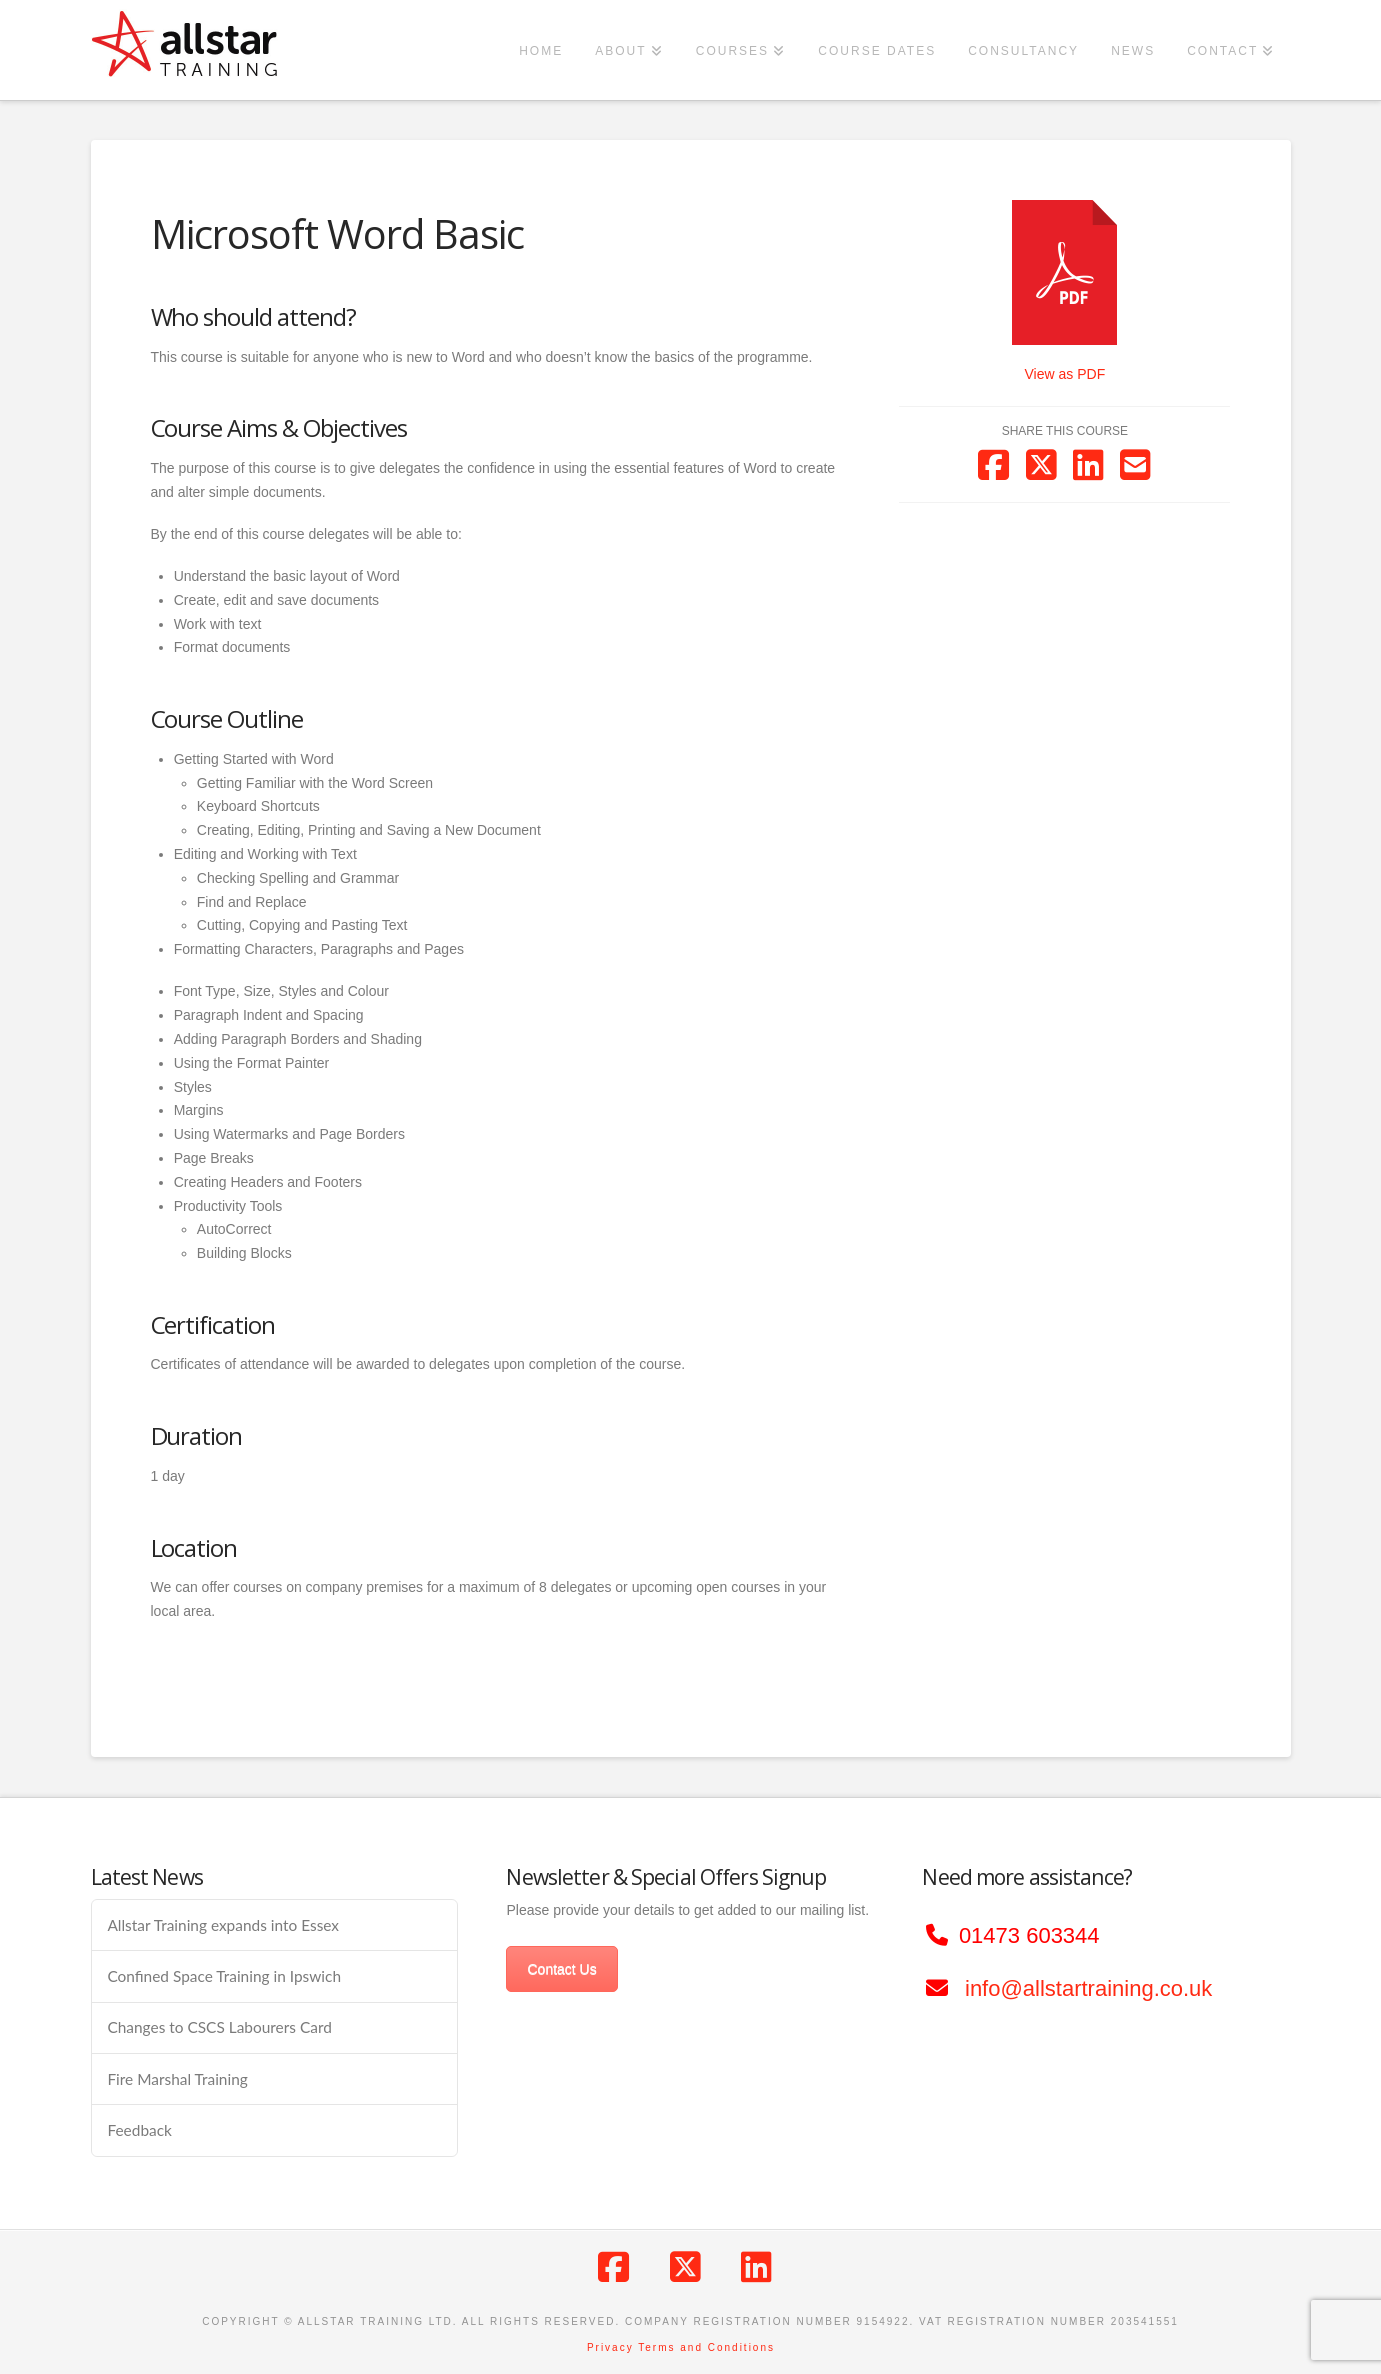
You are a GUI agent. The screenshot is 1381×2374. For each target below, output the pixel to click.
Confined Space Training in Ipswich (224, 1976)
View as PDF (1065, 374)
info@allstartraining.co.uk (1088, 1988)
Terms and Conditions (706, 2347)
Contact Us (561, 1969)
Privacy (610, 2347)
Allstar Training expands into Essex (223, 1925)
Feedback (139, 2130)
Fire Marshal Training (177, 2079)
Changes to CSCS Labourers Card (219, 2027)
